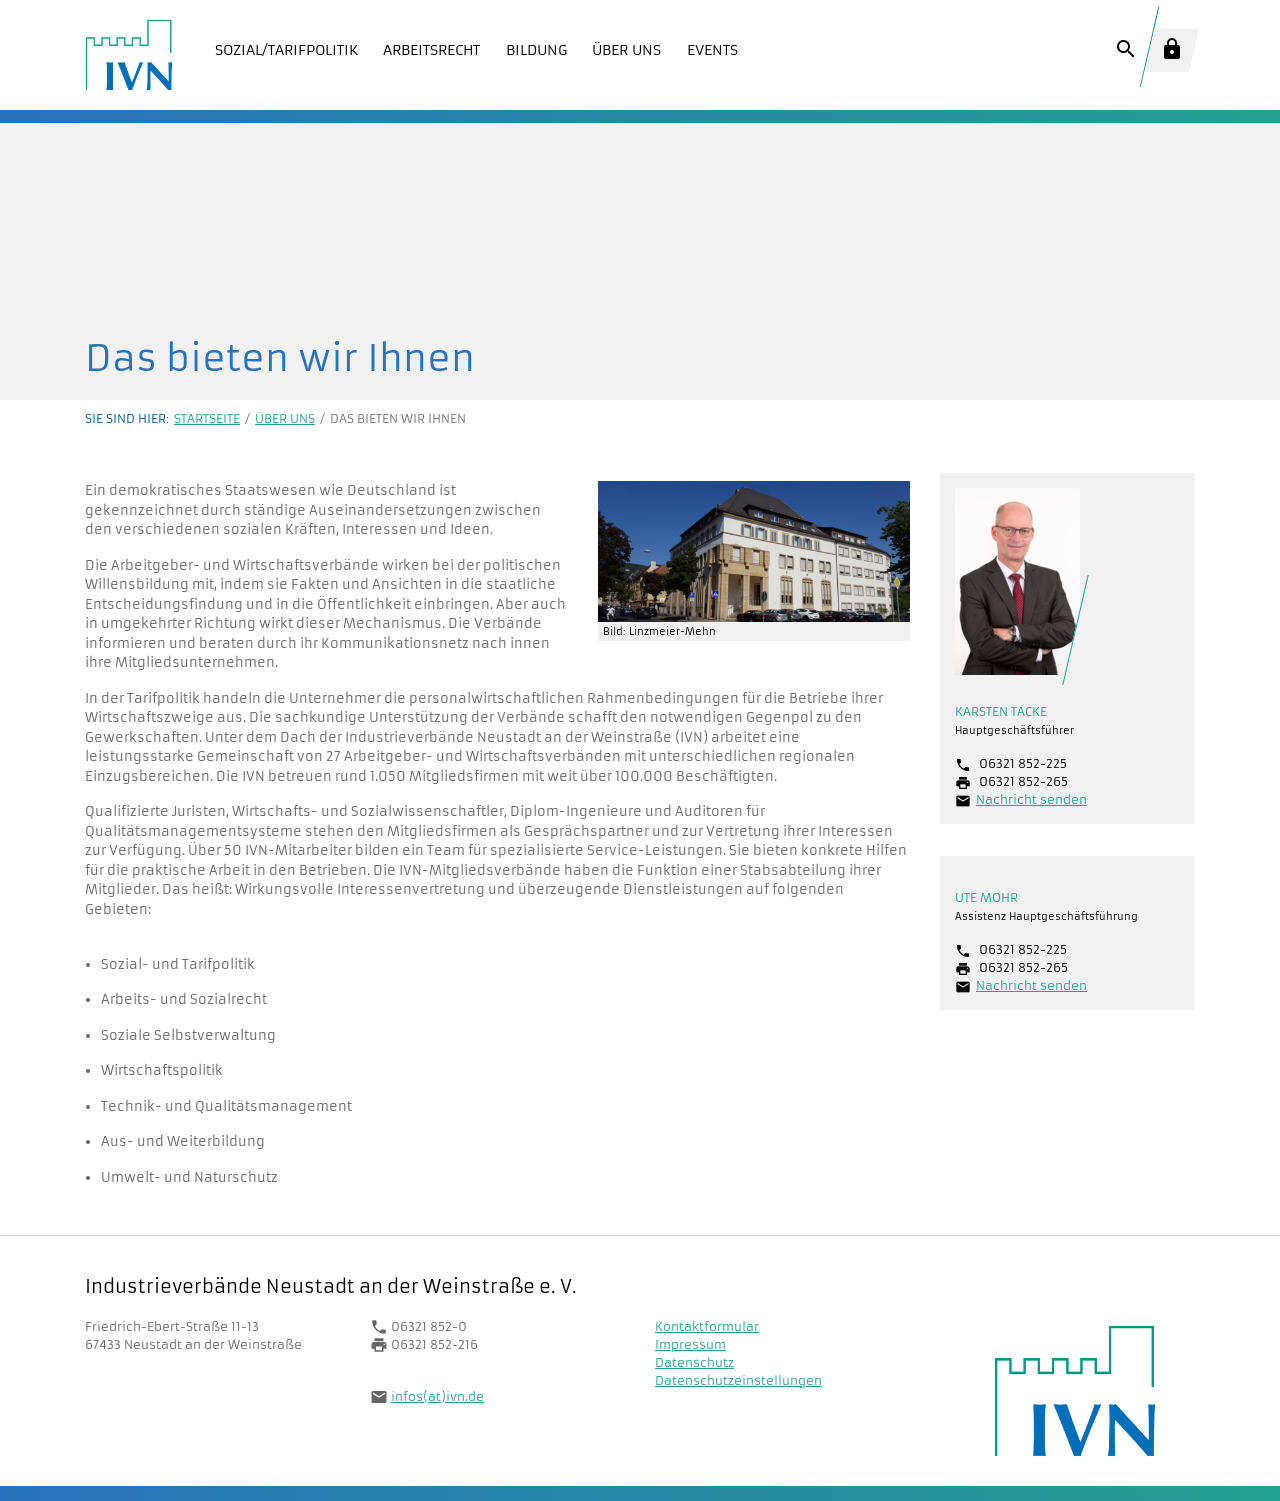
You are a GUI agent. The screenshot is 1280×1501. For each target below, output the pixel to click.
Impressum (690, 1344)
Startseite (207, 418)
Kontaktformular (707, 1326)
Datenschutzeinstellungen (738, 1380)
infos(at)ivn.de (437, 1396)
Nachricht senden (1031, 799)
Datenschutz (694, 1362)
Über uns (285, 418)
